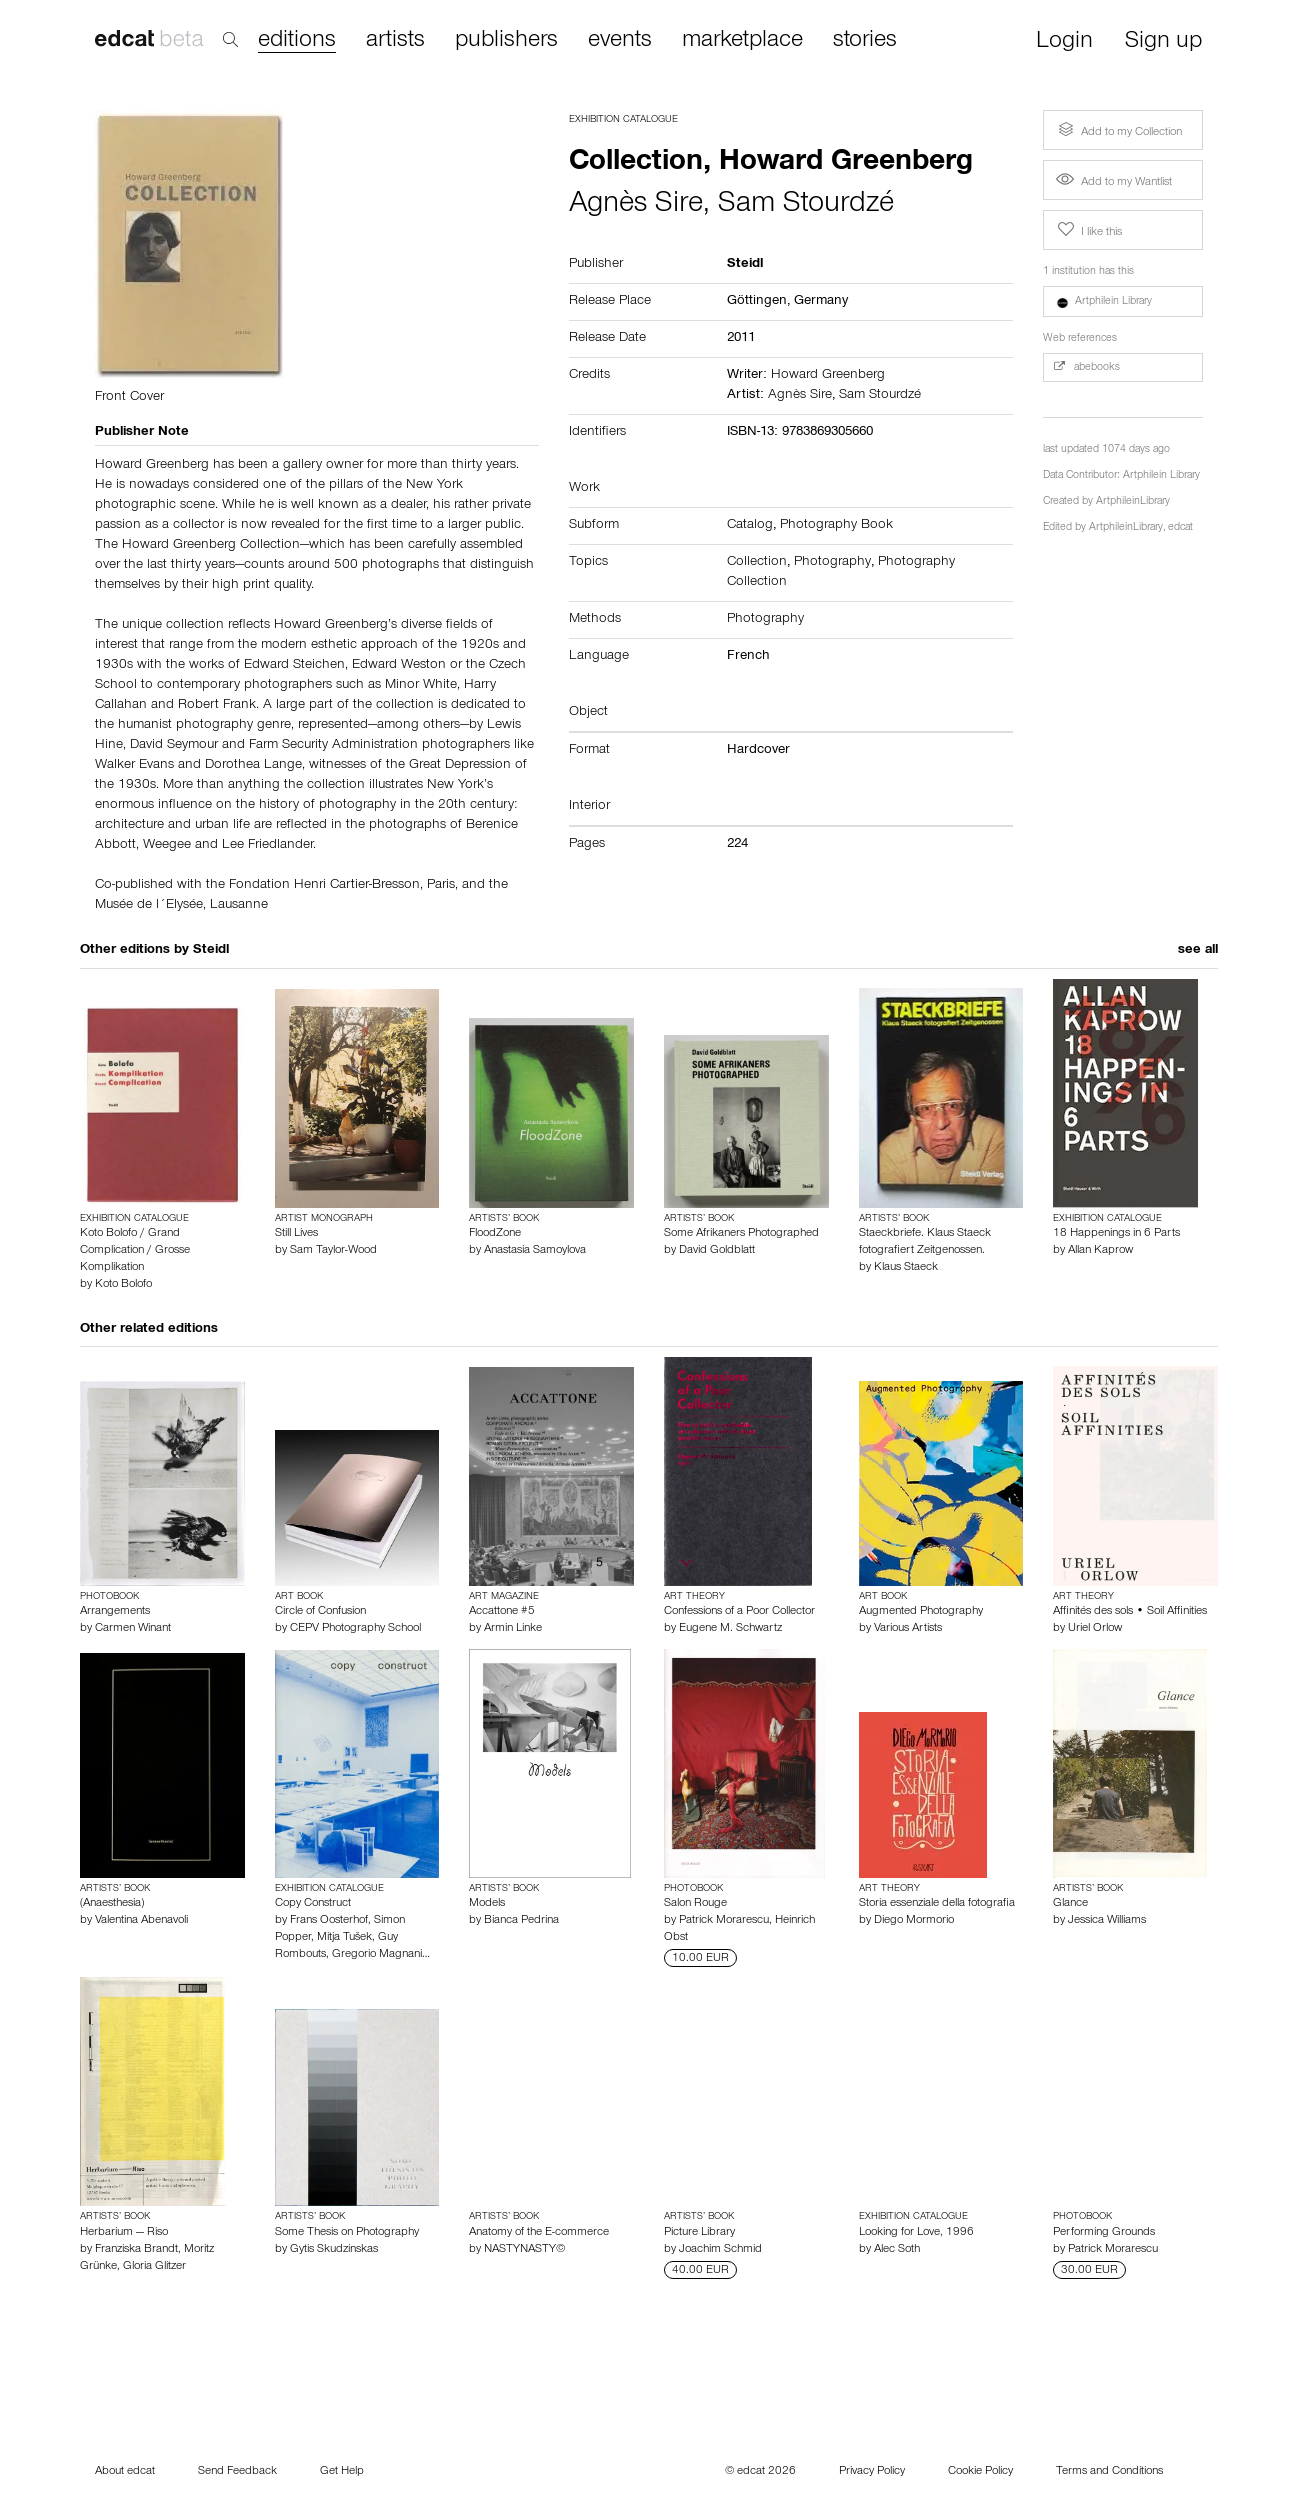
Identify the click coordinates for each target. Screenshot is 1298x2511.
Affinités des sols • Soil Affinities (1130, 1612)
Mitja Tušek (344, 1938)
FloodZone (495, 1234)
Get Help (342, 2472)
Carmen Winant (133, 1629)
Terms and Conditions (1109, 2472)
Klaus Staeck (906, 1268)
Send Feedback (237, 2472)
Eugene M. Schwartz (730, 1629)
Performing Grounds (1104, 2233)
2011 (741, 339)
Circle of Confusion (320, 1612)
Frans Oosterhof (329, 1921)
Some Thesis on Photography (347, 2233)
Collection (757, 563)
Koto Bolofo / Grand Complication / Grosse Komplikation (135, 1251)
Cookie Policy (980, 2472)
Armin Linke (513, 1629)
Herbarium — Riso (124, 2233)
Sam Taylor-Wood (333, 1251)
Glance (1070, 1904)
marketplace (742, 41)
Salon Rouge (695, 1904)
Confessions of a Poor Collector (739, 1612)
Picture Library (699, 2233)
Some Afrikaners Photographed (741, 1234)
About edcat (125, 2472)
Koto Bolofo (123, 1285)
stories (865, 41)
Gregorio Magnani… (381, 1955)
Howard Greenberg (828, 376)
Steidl (211, 951)
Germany (821, 302)
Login (1064, 42)
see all (1198, 951)
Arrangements (115, 1612)
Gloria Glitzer (154, 2267)
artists (395, 41)
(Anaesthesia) (112, 1904)
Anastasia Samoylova (535, 1251)
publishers (506, 41)
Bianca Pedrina (521, 1921)
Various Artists (908, 1629)
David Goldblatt (717, 1251)
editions (297, 41)
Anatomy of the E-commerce (539, 2233)
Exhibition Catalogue (623, 120)
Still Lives (296, 1234)
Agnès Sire (636, 206)
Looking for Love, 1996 (916, 2233)
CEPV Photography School (355, 1629)
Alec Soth (897, 2250)
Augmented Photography (921, 1612)
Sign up (1163, 42)
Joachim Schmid (720, 2250)
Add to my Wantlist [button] (1114, 183)
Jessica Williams (1107, 1921)
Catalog (750, 526)
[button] (1123, 302)
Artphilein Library (1161, 476)
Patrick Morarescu (724, 1921)
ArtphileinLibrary (1133, 502)
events (620, 41)
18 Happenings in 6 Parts (1116, 1234)
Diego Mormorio (914, 1921)
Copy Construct (313, 1904)
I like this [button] (1088, 230)
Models (487, 1904)
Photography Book (836, 526)
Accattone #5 (502, 1612)
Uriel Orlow (1095, 1629)
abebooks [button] (1087, 367)
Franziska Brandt (136, 2250)
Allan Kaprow (1100, 1251)
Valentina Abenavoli (141, 1921)
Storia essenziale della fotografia (937, 1904)
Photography (832, 563)
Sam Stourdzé (806, 206)
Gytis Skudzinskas (334, 2250)
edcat (1180, 528)
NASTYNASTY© (524, 2250)
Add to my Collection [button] (1118, 130)
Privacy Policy (872, 2472)
